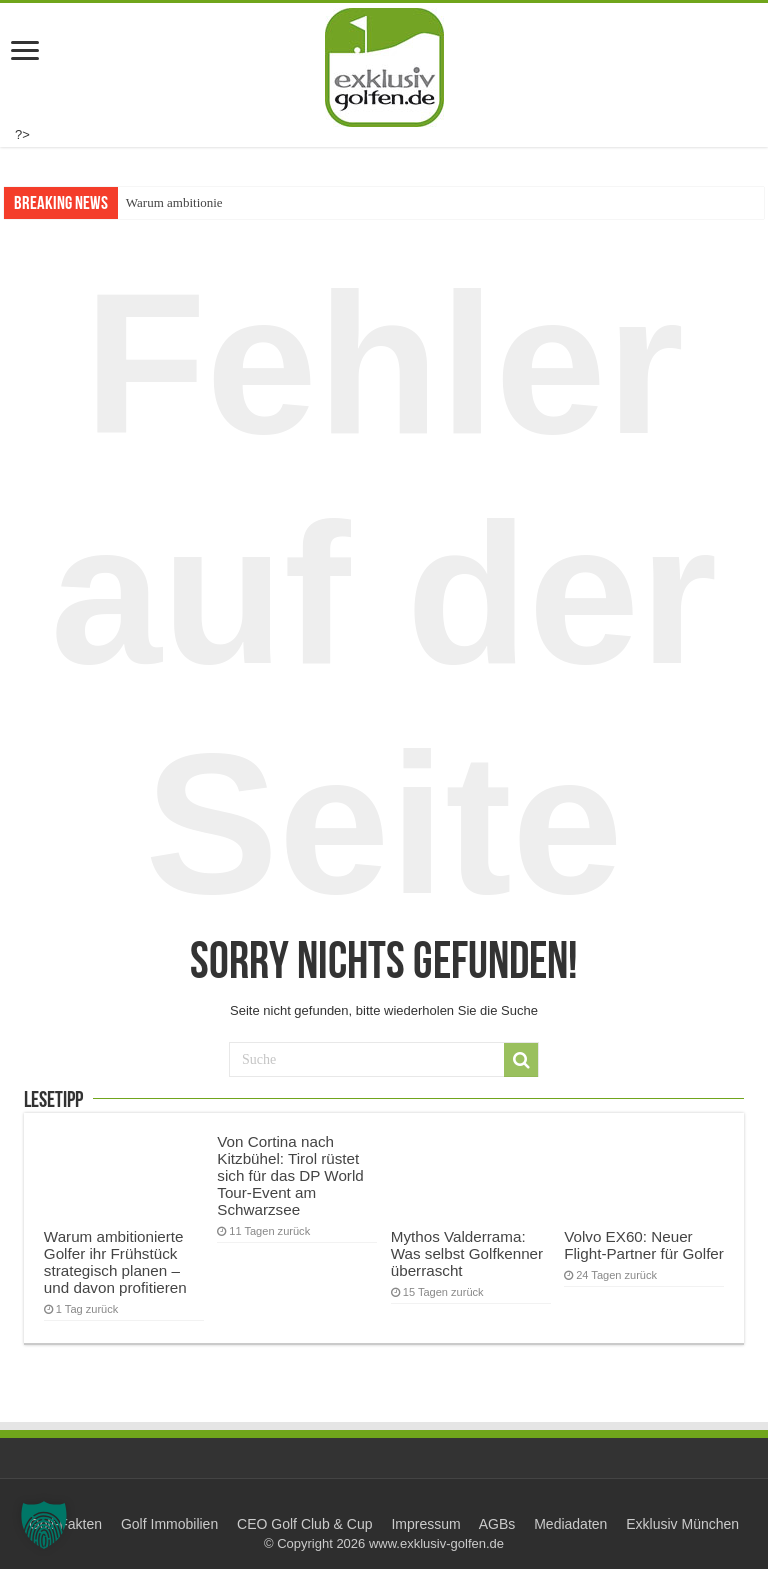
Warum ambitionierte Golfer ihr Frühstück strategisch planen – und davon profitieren (115, 1262)
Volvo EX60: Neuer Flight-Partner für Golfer (644, 1245)
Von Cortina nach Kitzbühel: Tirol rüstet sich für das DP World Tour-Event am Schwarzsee (290, 1175)
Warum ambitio (166, 202)
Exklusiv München (682, 1524)
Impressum (425, 1524)
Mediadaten (570, 1524)
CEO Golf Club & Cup (304, 1524)
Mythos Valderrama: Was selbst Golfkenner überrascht (467, 1253)
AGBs (497, 1524)
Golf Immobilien (169, 1524)
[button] (44, 1525)
